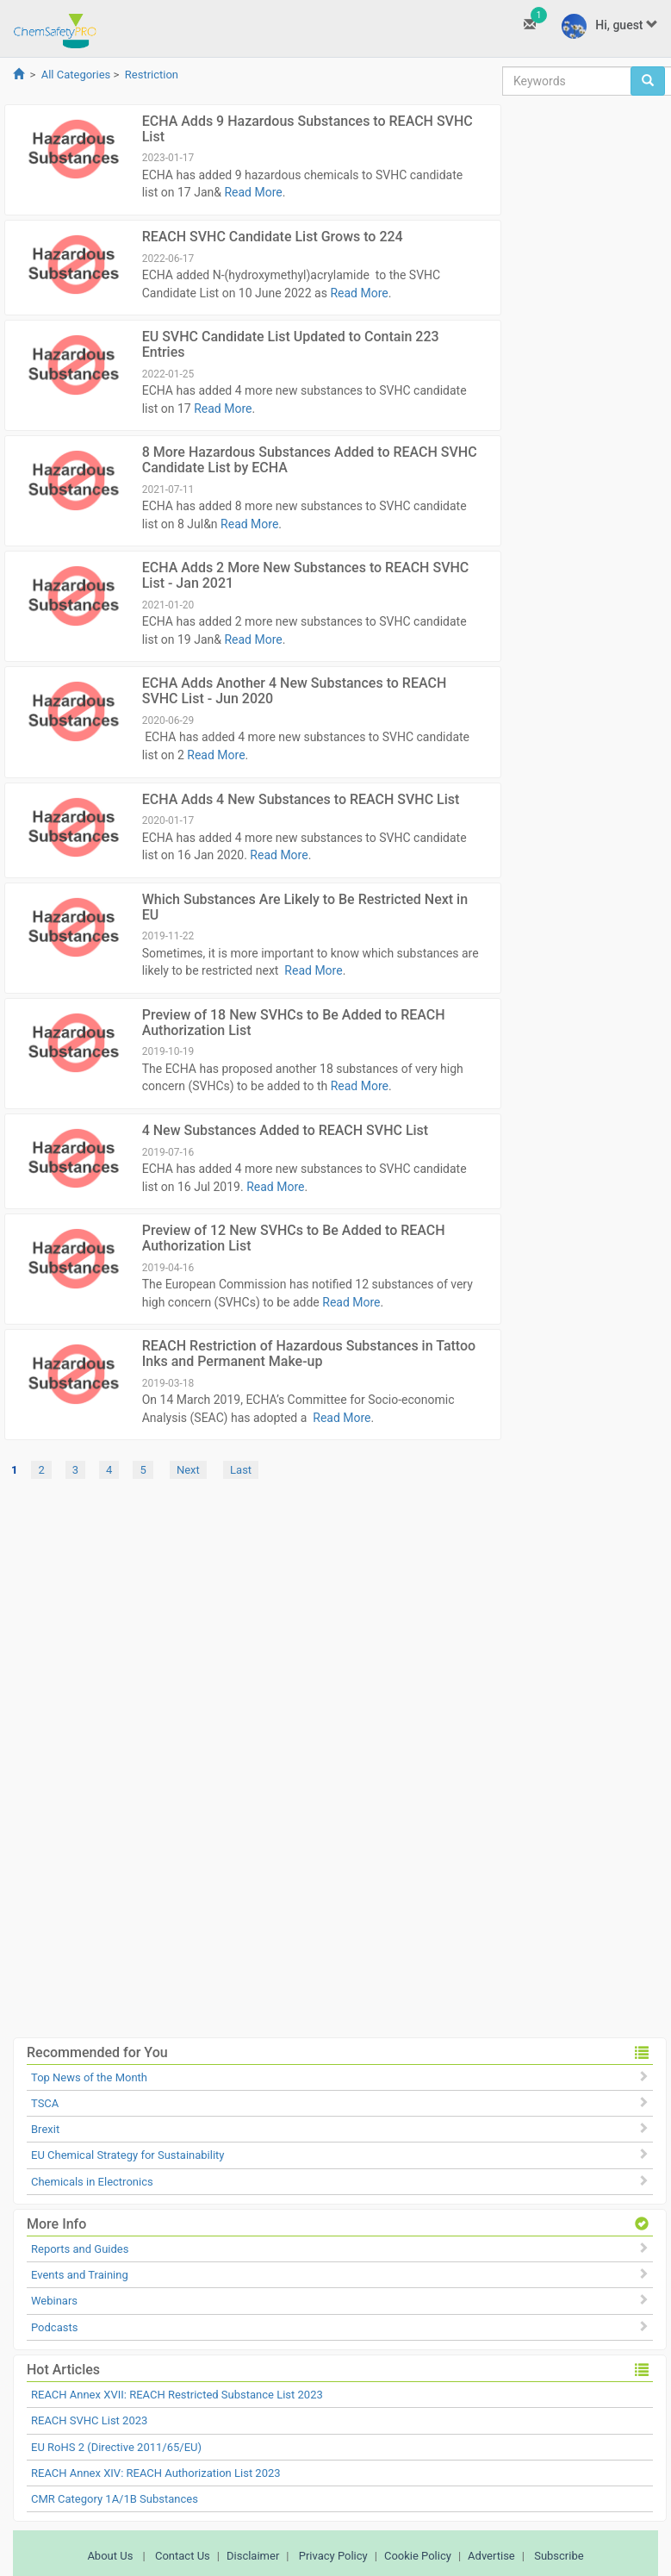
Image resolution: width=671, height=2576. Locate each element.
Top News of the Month (89, 2077)
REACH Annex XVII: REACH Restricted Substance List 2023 (177, 2394)
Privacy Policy (333, 2555)
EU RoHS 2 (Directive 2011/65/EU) (116, 2447)
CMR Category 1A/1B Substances (114, 2498)
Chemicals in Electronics (92, 2181)
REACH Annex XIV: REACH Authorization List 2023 (156, 2473)
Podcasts (54, 2327)
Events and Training (79, 2274)
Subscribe (558, 2555)
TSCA (45, 2103)
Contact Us (182, 2555)
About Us (110, 2555)
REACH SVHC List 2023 (89, 2420)
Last (241, 1469)
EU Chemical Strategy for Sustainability (127, 2155)
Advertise (491, 2555)
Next (188, 1469)
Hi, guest (610, 26)
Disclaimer (253, 2555)
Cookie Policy (417, 2555)
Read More (253, 192)
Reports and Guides (79, 2248)
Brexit (45, 2129)
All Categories (76, 74)
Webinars (54, 2300)
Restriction (151, 74)
